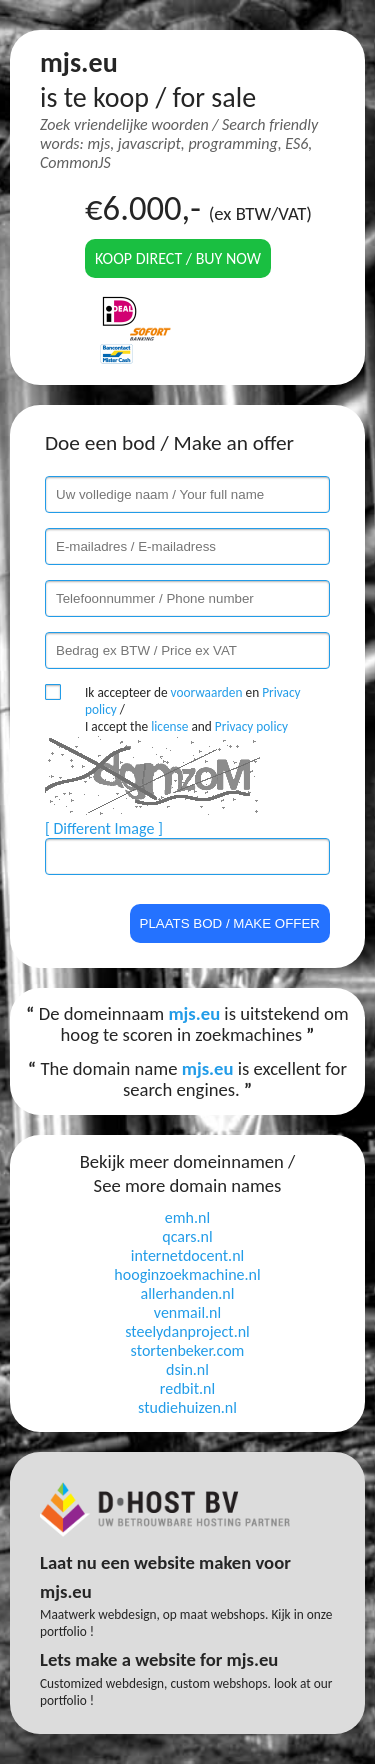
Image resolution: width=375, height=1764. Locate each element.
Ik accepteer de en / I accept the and (193, 709)
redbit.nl (187, 1388)
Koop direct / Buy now (178, 258)
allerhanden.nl (188, 1293)
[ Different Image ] (104, 828)
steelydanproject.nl (187, 1331)
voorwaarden (207, 692)
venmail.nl (187, 1312)
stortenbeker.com (188, 1350)
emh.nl (187, 1217)
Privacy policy (251, 726)
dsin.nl (187, 1369)
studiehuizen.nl (187, 1407)
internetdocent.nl (187, 1255)
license (169, 726)
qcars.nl (187, 1236)
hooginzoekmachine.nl (187, 1274)
